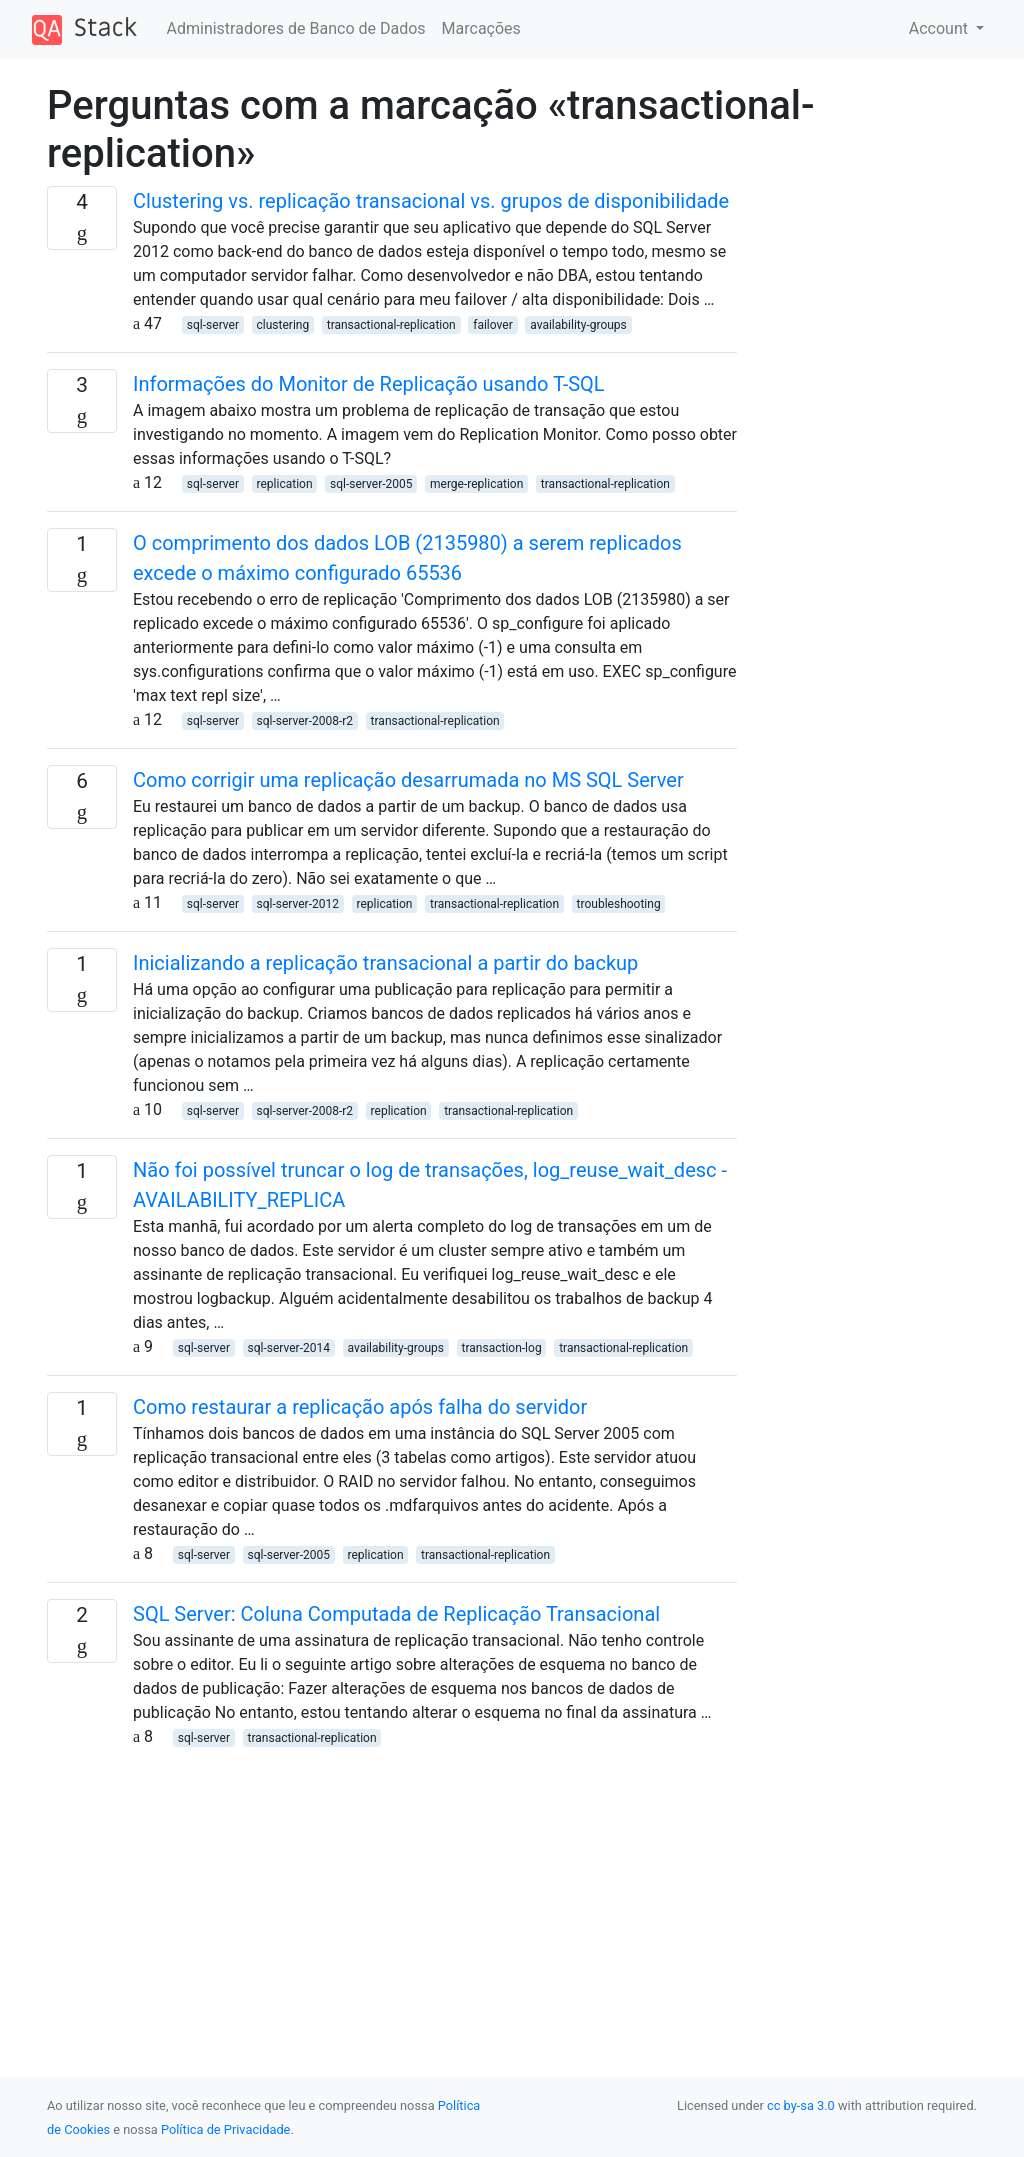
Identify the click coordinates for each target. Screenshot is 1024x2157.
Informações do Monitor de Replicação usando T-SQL (369, 384)
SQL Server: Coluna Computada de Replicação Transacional (396, 1614)
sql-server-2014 (289, 1348)
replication (285, 484)
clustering (283, 325)
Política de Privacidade (225, 2129)
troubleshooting (619, 904)
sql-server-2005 (371, 484)
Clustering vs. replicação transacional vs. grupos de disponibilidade (431, 201)
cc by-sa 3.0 (801, 2105)
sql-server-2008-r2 (305, 721)
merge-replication (476, 484)
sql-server (213, 325)
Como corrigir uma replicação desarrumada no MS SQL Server (408, 780)
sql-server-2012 (298, 904)
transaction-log (502, 1348)
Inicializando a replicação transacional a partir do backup (385, 963)
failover (492, 325)
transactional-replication (391, 325)
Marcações (481, 28)
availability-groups (578, 325)
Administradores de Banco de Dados (296, 28)
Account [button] (940, 28)
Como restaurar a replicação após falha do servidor (360, 1407)
